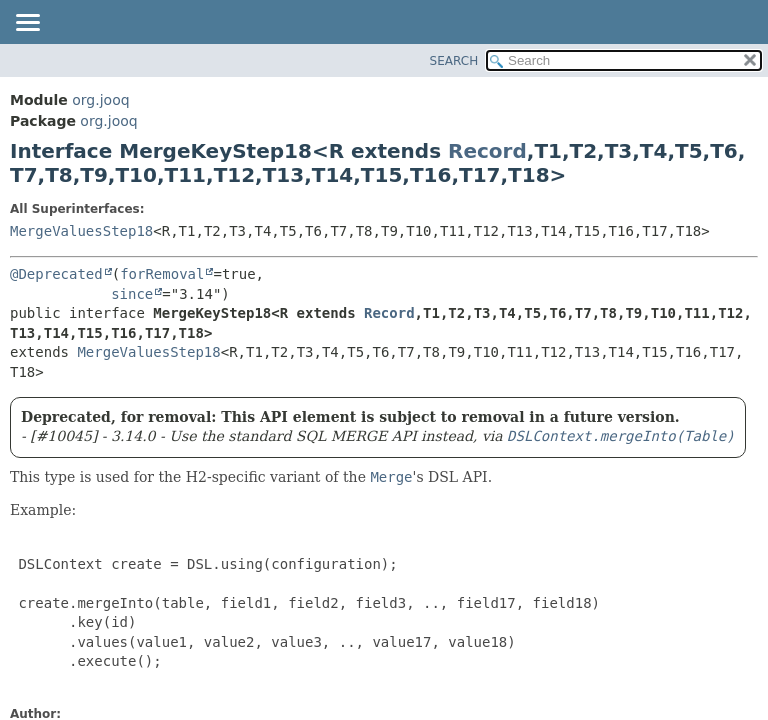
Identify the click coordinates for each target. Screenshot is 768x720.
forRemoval (162, 274)
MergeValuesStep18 (81, 231)
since (132, 294)
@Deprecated (56, 274)
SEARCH (454, 61)
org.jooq (100, 100)
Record (487, 151)
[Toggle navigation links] (27, 24)
